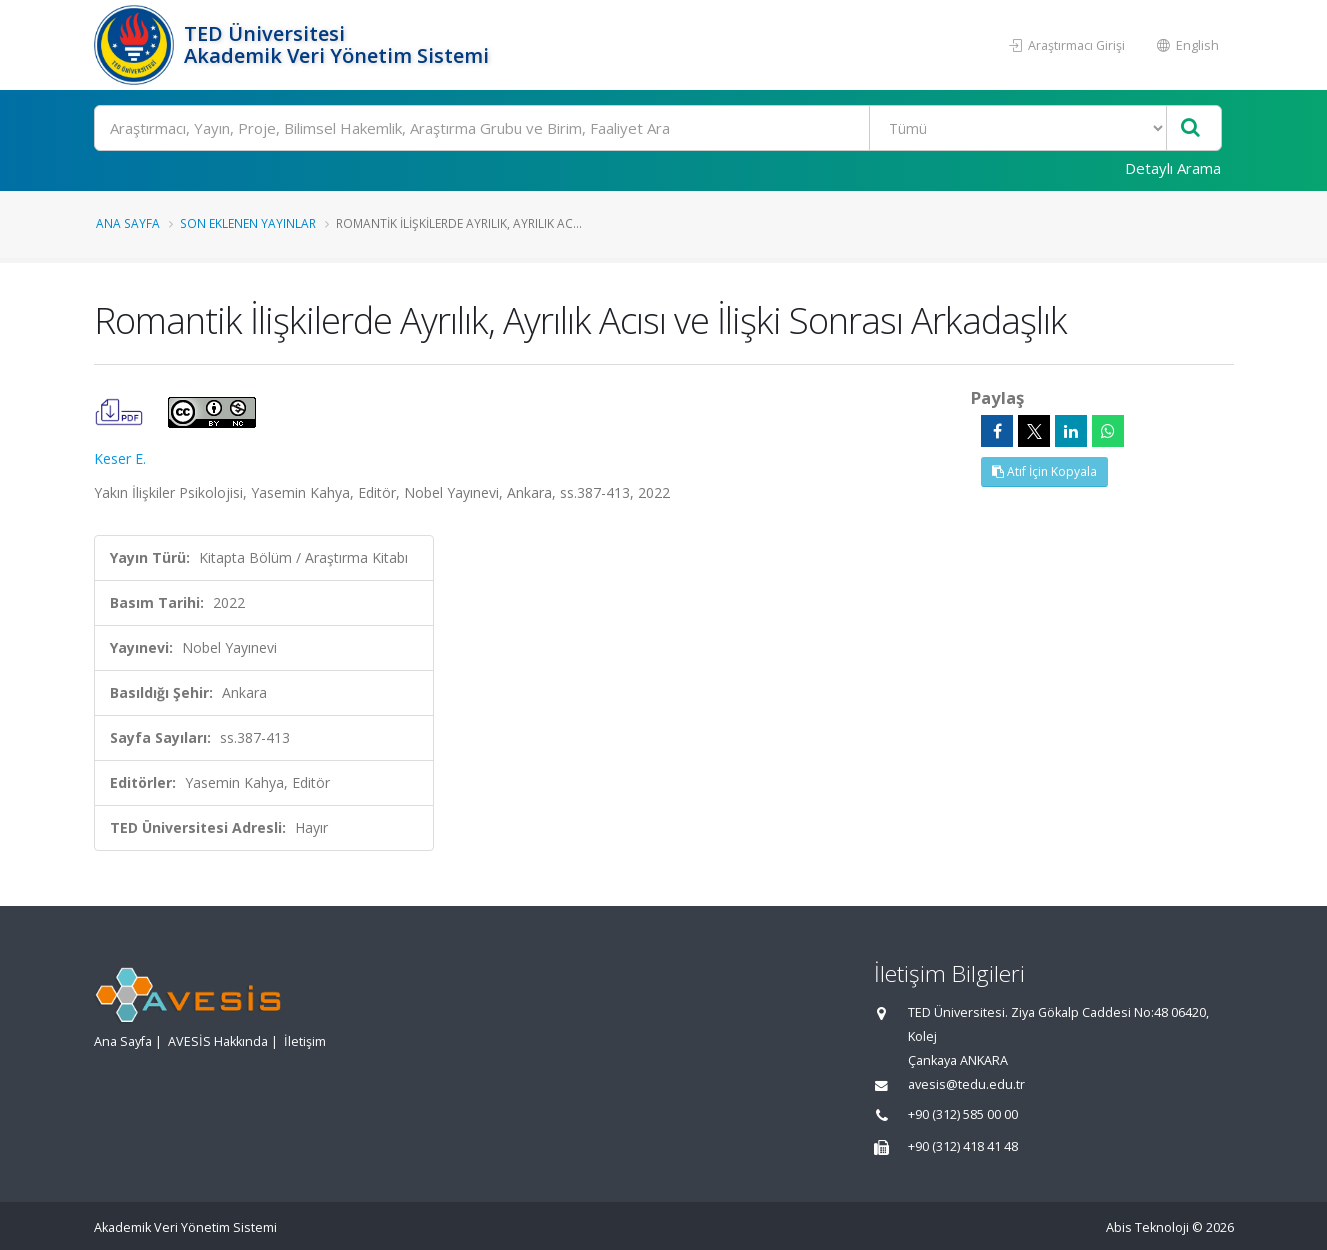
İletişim (305, 1041)
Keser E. (120, 458)
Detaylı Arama (1173, 168)
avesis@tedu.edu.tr (966, 1084)
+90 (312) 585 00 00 (963, 1114)
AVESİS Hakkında (218, 1041)
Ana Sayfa (128, 223)
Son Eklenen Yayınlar (248, 223)
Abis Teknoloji (1147, 1227)
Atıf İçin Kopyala (1044, 471)
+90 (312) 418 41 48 (963, 1146)
